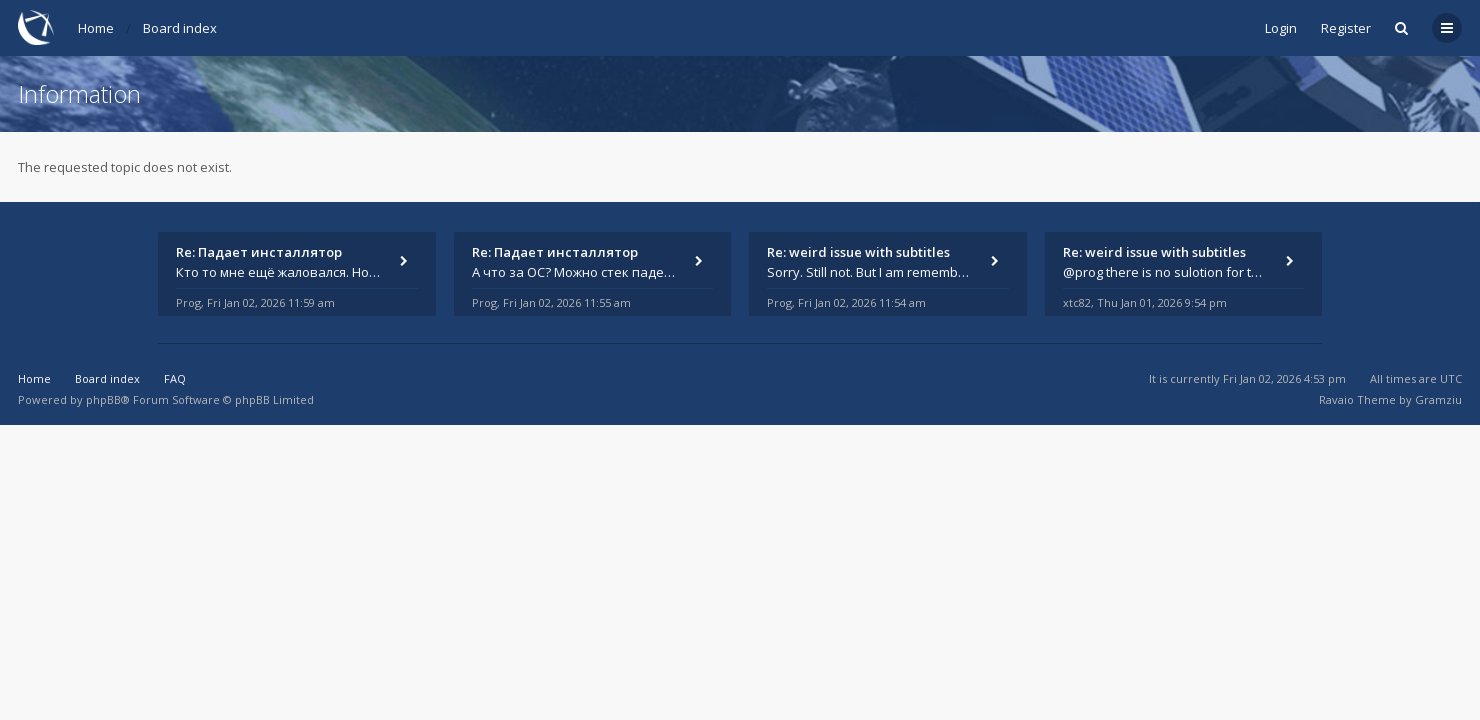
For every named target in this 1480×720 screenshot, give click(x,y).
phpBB (103, 399)
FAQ (175, 378)
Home (96, 28)
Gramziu (1438, 399)
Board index (180, 28)
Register (1346, 28)
